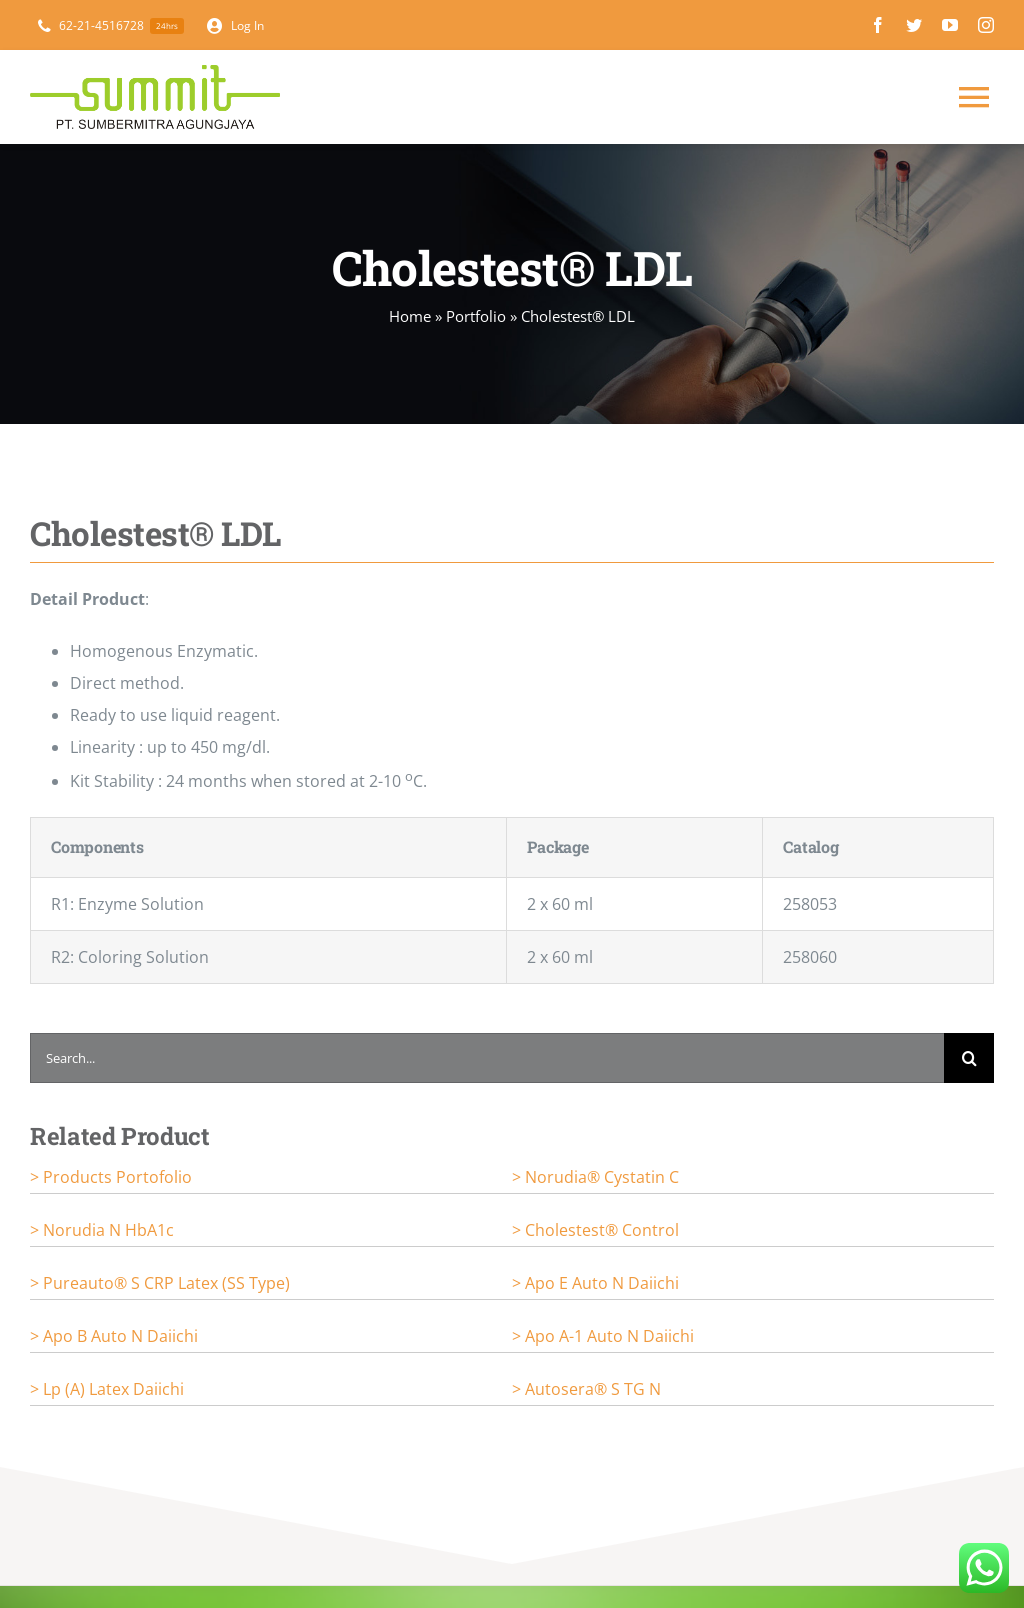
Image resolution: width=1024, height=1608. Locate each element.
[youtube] (950, 25)
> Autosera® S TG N (586, 1389)
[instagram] (986, 25)
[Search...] (487, 1058)
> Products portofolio (111, 1177)
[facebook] (878, 25)
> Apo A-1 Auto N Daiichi (603, 1336)
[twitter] (914, 25)
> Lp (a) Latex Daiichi (107, 1389)
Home (410, 316)
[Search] (969, 1058)
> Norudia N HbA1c (102, 1230)
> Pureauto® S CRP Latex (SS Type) (160, 1283)
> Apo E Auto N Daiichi (595, 1283)
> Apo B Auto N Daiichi (114, 1336)
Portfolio (476, 316)
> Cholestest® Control (595, 1230)
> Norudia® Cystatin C (595, 1177)
